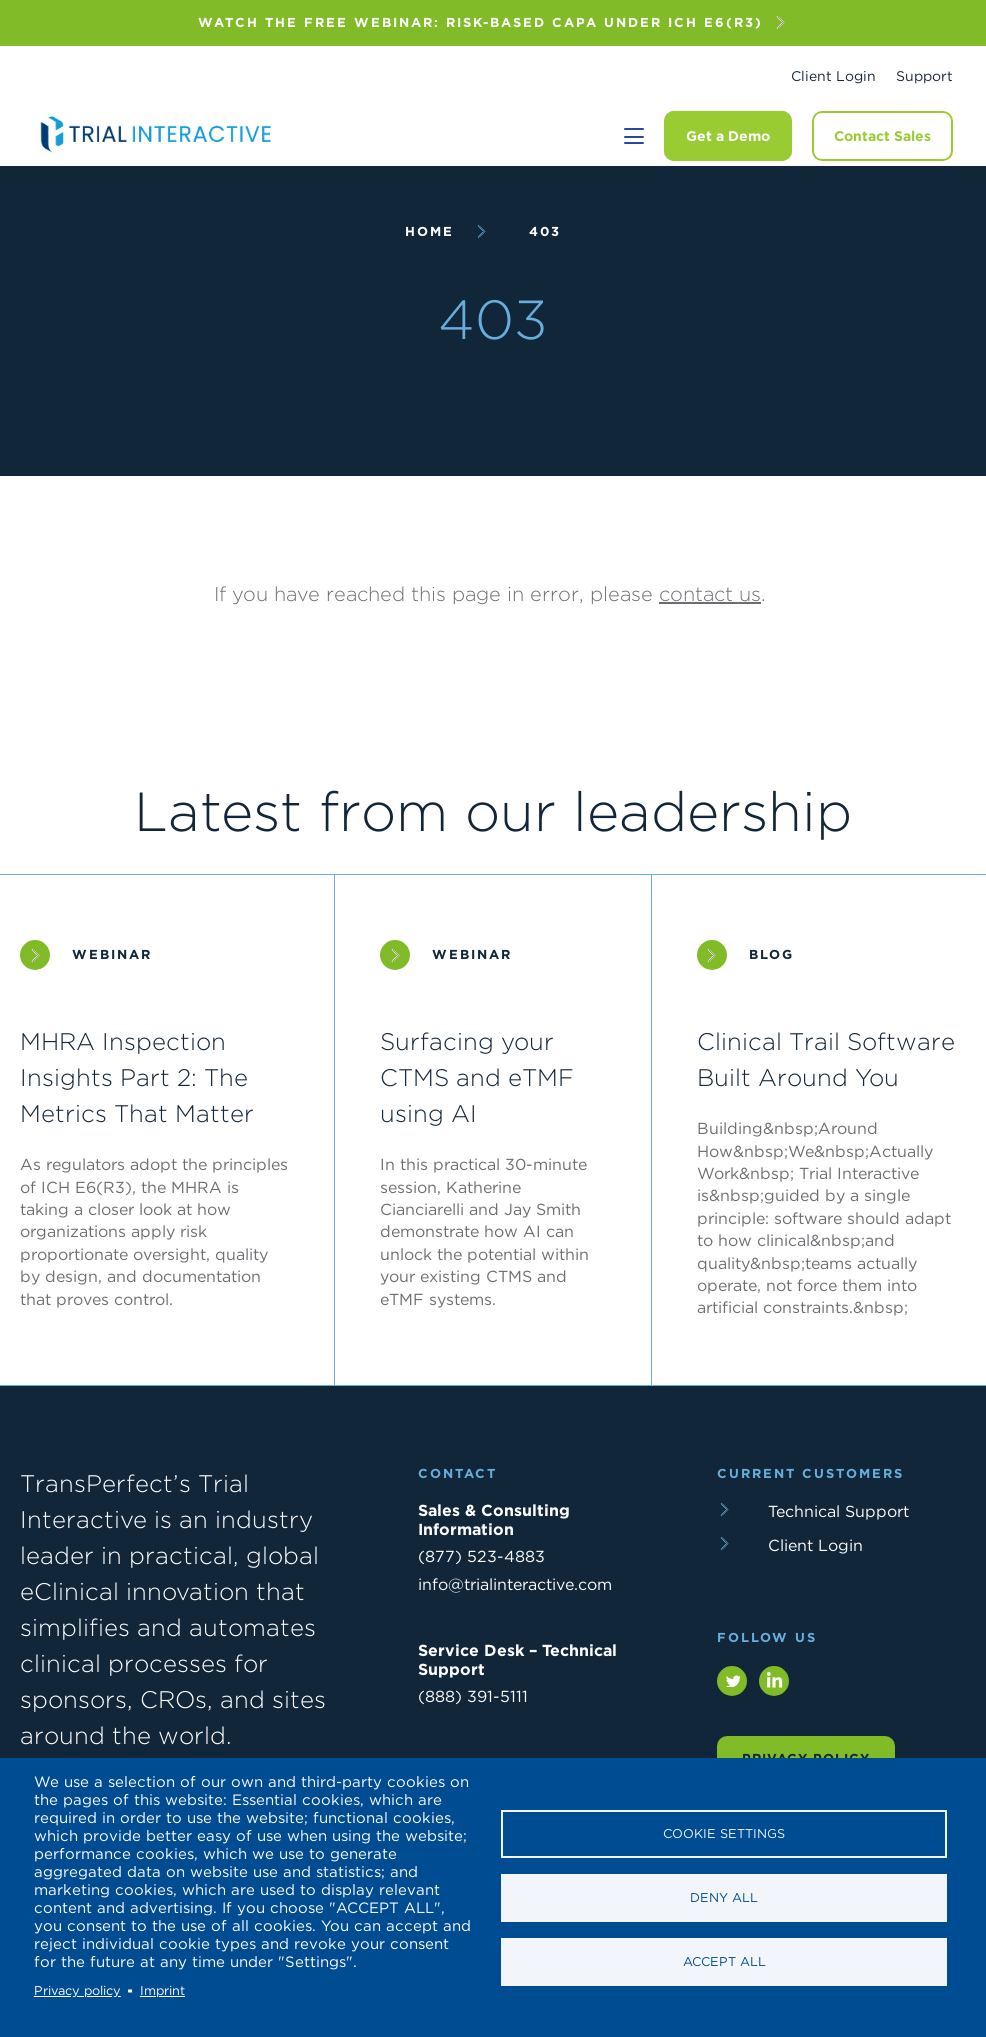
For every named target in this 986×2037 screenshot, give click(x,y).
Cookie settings (724, 1833)
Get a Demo (728, 136)
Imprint (162, 1990)
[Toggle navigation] (634, 136)
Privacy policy (77, 1990)
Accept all (724, 1961)
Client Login (833, 76)
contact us (710, 594)
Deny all (724, 1897)
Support (924, 76)
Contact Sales (882, 136)
